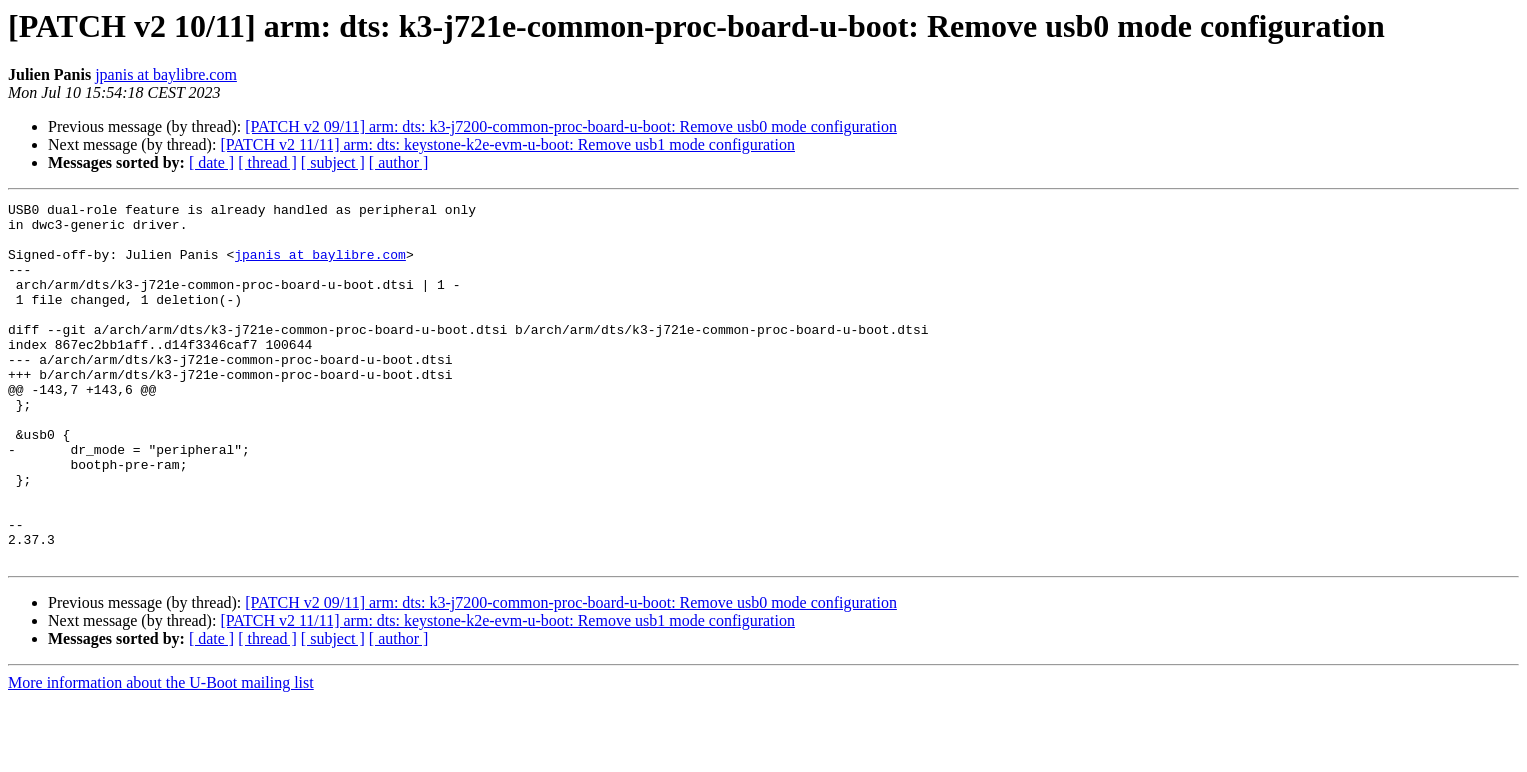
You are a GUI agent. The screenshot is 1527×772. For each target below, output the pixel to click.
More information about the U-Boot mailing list (161, 754)
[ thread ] (267, 162)
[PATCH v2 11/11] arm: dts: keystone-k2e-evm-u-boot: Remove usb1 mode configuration (507, 144)
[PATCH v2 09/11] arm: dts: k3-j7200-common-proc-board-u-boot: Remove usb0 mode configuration (571, 126)
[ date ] (211, 162)
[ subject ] (333, 162)
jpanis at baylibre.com (166, 74)
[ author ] (399, 162)
